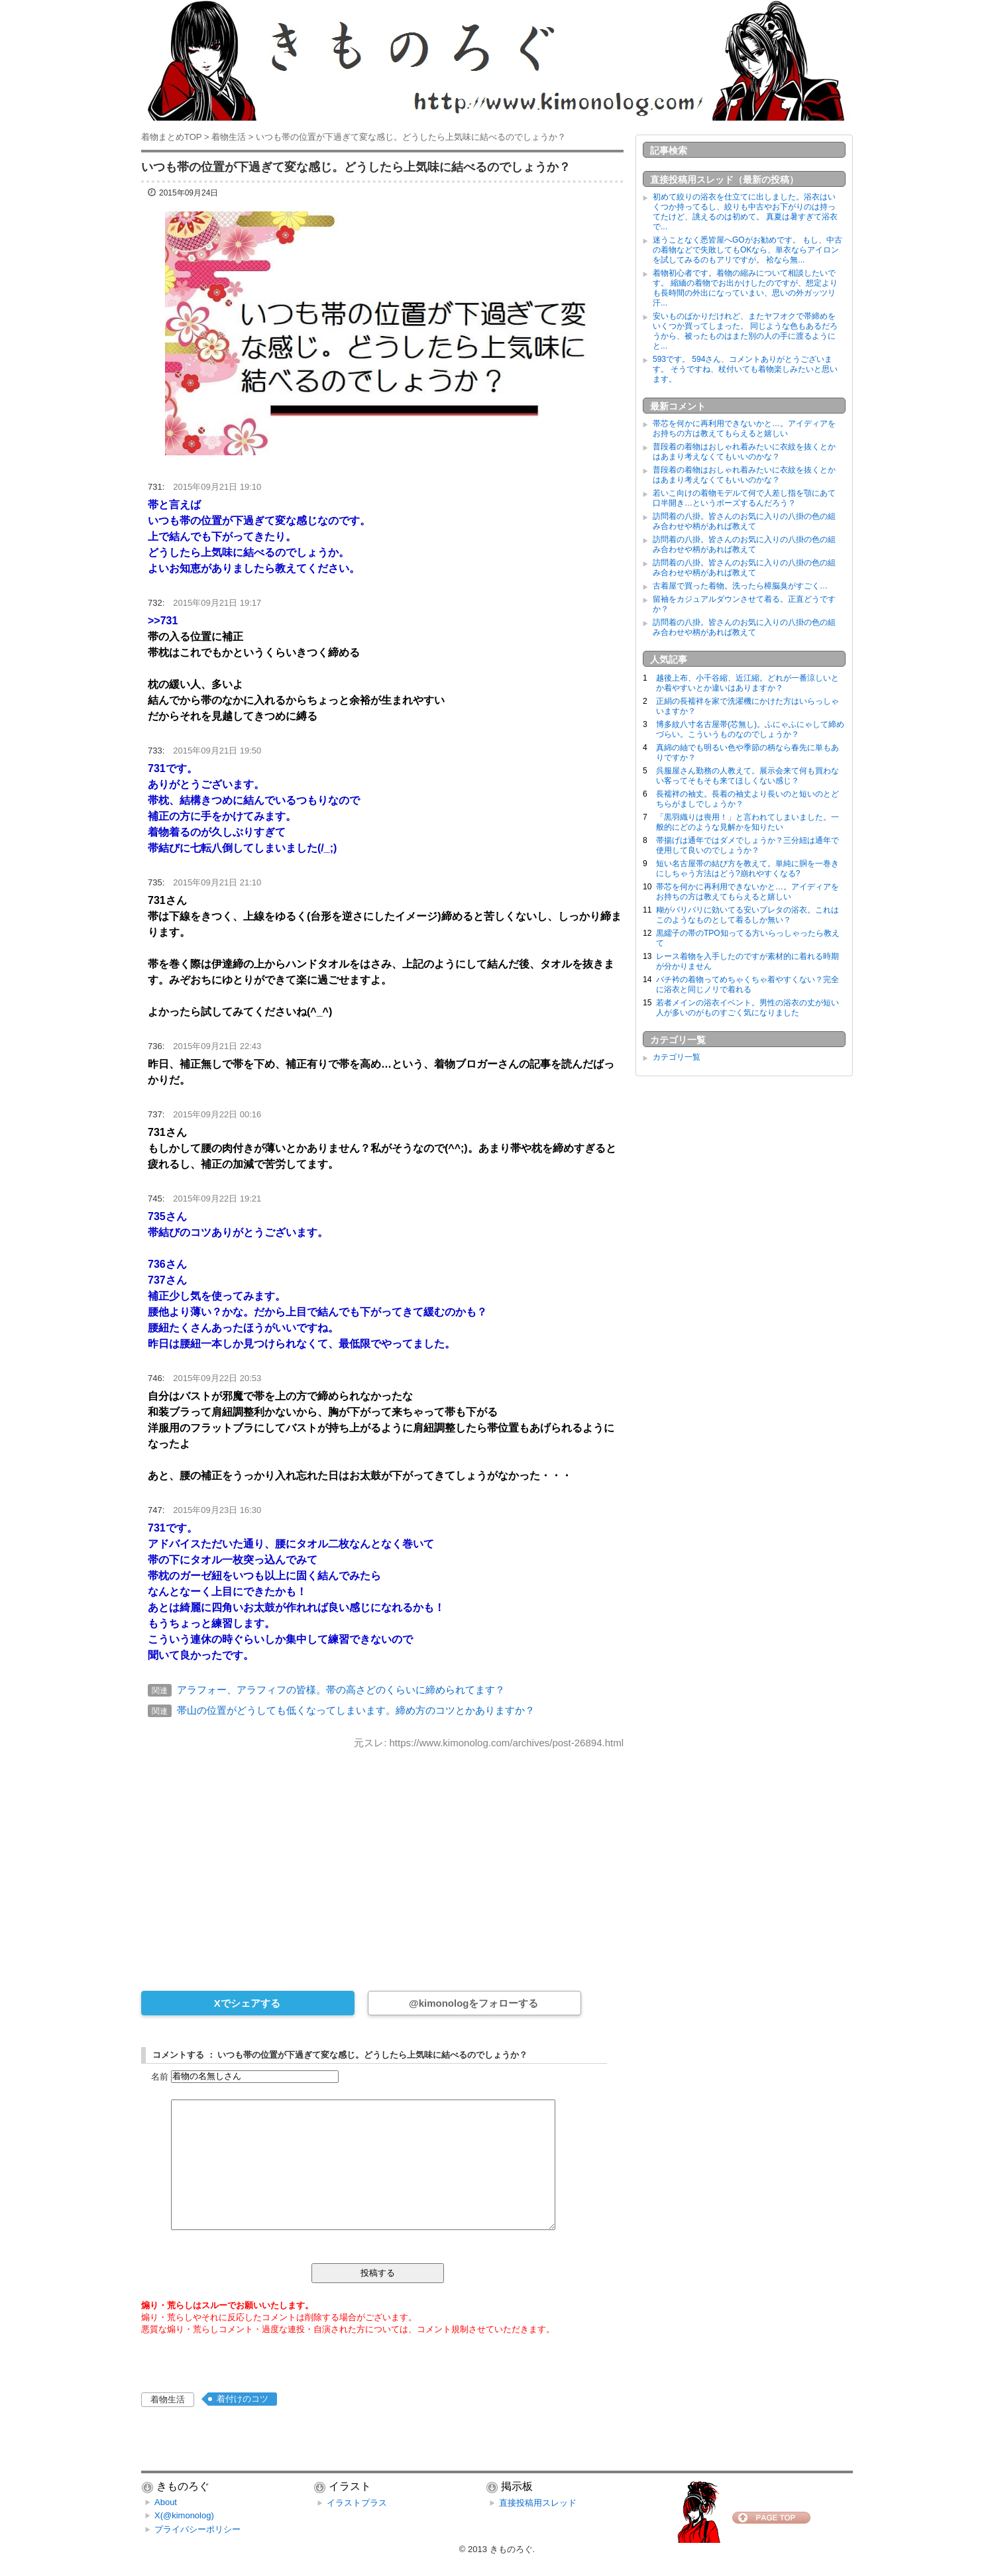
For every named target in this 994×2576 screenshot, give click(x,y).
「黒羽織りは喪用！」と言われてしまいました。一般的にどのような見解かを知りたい (747, 822)
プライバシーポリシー (197, 2529)
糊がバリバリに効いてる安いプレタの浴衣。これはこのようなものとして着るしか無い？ (747, 914)
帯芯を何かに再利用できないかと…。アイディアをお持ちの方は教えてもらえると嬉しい (744, 428)
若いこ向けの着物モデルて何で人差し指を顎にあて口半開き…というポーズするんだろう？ (744, 498)
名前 (159, 2076)
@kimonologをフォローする (473, 2003)
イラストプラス (357, 2503)
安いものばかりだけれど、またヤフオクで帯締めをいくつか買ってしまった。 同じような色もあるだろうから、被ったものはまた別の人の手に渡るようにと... (745, 331)
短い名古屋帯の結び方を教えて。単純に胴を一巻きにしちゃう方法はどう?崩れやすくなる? (747, 868)
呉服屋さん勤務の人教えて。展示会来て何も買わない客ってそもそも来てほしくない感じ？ (747, 775)
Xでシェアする (247, 2003)
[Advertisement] (382, 1861)
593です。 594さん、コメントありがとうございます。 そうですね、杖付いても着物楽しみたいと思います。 (745, 369)
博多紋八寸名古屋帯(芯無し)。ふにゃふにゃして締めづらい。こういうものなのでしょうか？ (750, 729)
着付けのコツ (242, 2399)
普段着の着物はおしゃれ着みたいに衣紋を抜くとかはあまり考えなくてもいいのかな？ (744, 451)
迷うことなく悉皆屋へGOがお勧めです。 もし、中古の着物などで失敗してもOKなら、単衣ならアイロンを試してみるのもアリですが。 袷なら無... (747, 249)
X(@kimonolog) (184, 2515)
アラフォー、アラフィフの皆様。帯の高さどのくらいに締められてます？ (341, 1689)
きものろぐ (511, 2549)
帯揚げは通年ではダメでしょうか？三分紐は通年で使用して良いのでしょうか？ (747, 845)
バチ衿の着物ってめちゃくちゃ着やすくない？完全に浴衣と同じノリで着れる (747, 984)
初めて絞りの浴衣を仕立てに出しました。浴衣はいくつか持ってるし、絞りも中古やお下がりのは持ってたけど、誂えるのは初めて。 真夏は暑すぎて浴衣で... (745, 211)
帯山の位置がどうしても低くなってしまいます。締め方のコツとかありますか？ (356, 1710)
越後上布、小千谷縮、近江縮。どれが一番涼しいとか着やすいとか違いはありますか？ (747, 683)
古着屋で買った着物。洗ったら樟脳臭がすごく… (740, 585)
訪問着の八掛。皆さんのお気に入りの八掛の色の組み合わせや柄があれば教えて (744, 521)
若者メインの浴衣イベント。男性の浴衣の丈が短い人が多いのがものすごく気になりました (747, 1007)
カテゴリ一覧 (676, 1057)
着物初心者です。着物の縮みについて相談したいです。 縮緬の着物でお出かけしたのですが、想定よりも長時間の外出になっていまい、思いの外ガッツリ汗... (745, 288)
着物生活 (167, 2399)
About (165, 2502)
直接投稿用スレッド (538, 2503)
